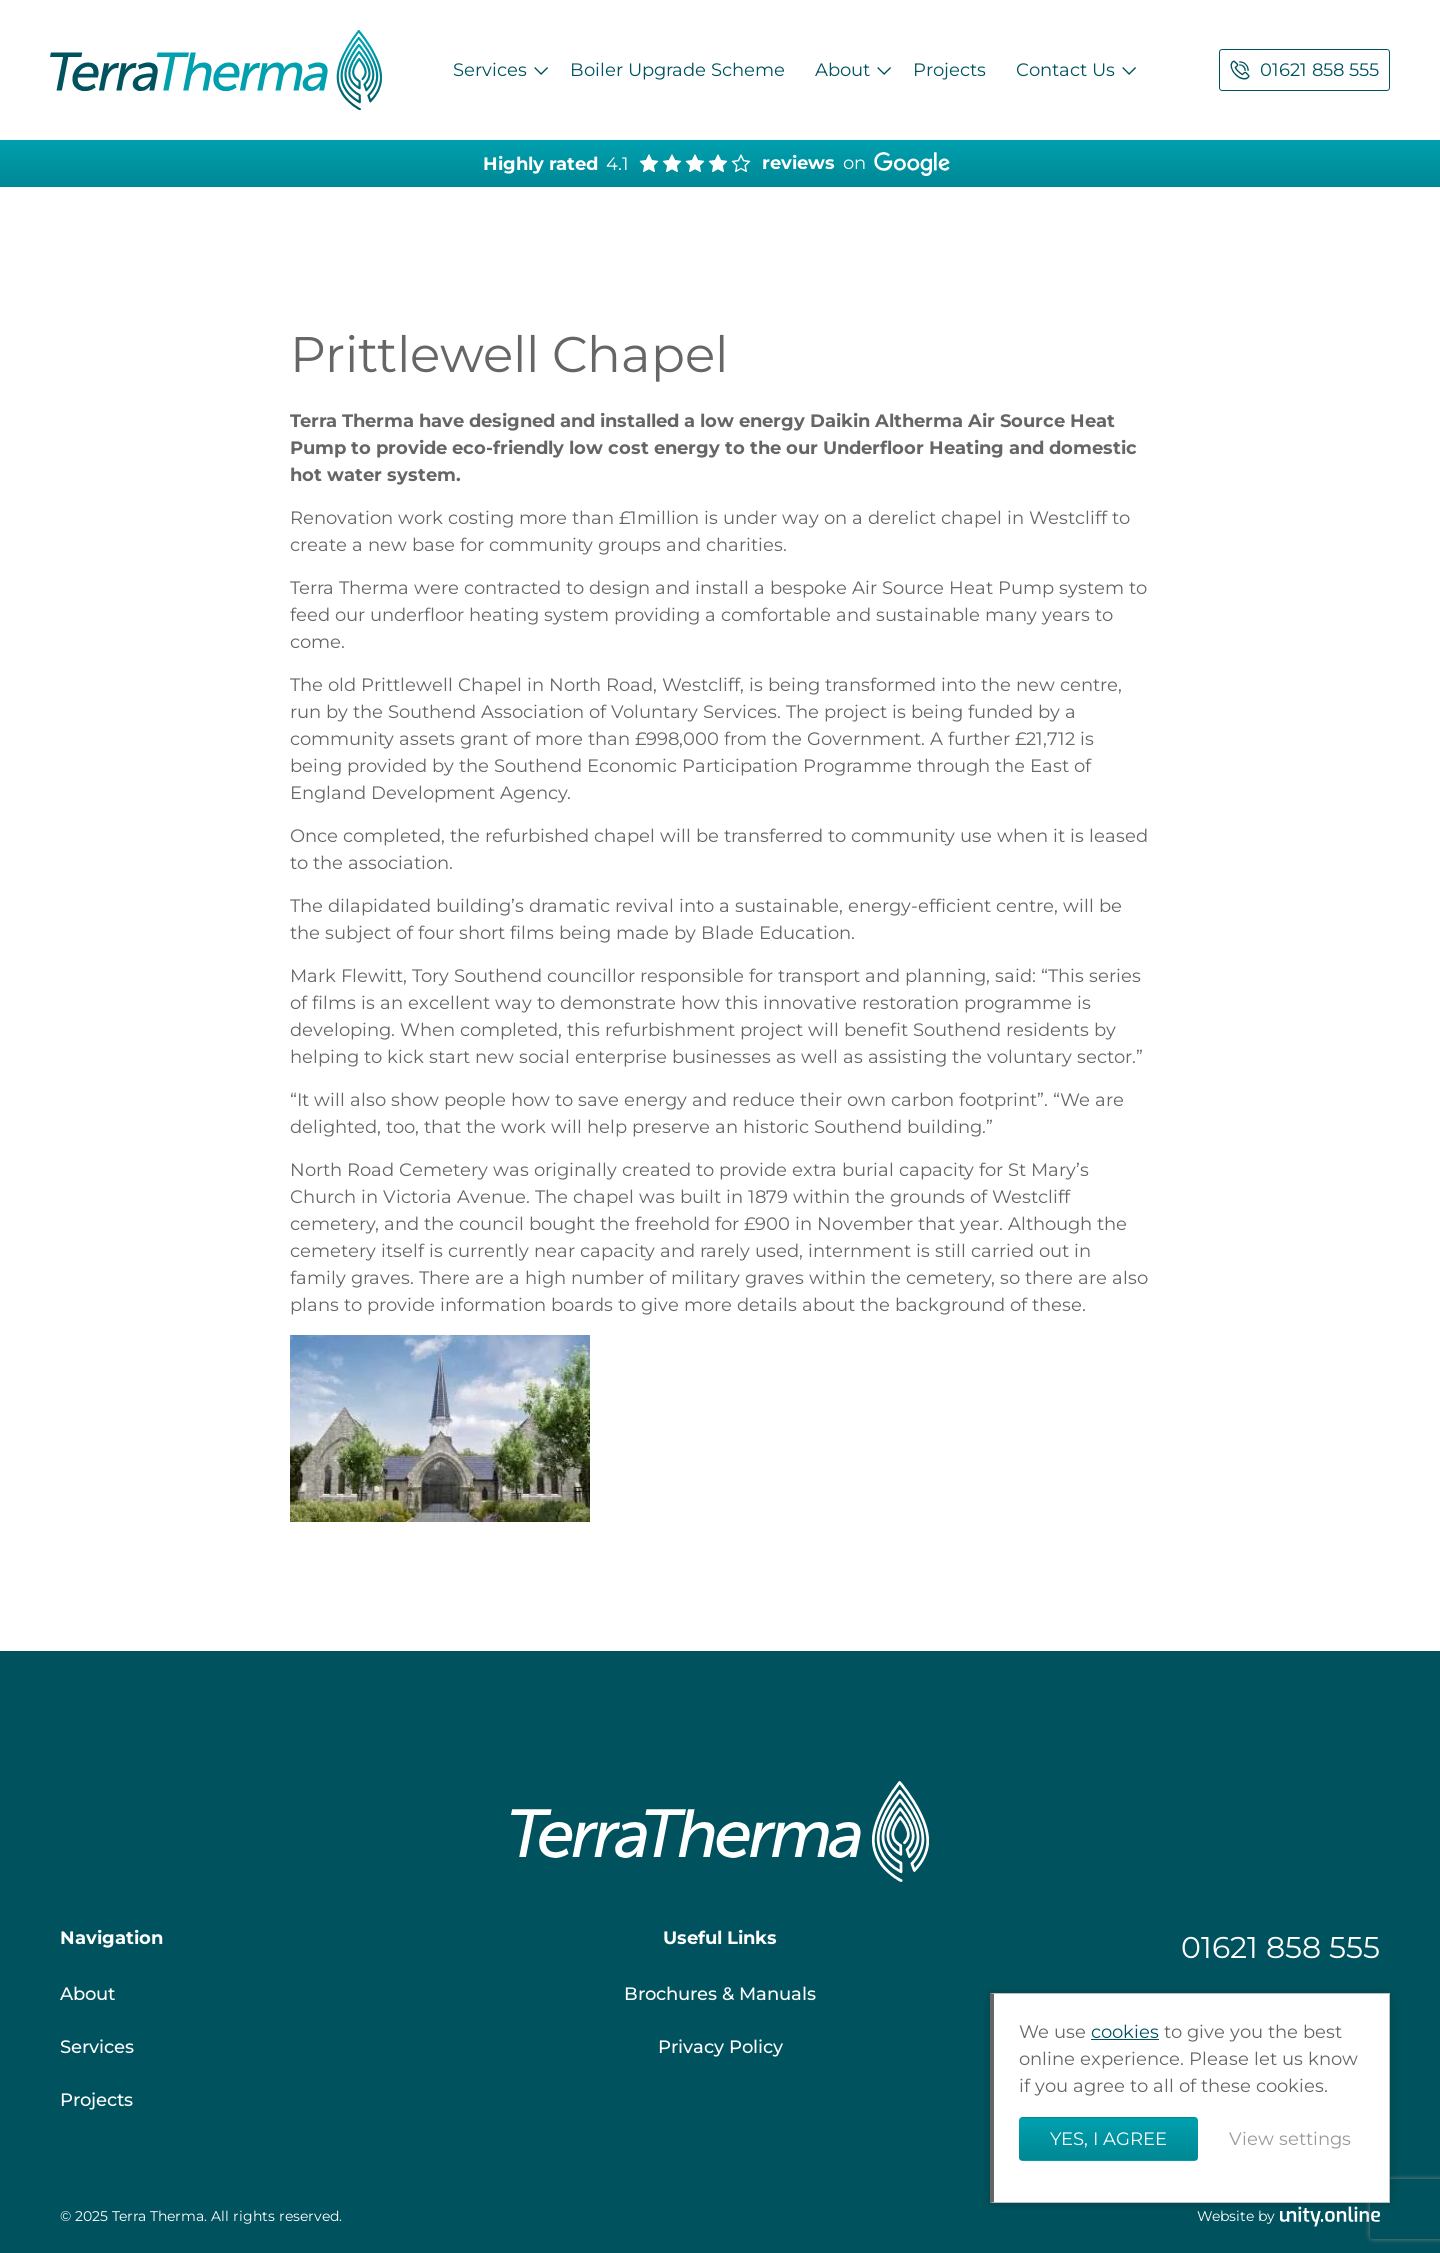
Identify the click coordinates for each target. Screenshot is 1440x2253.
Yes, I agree (1108, 2139)
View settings (1290, 2139)
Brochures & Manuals (720, 1994)
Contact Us (1065, 70)
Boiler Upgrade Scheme (677, 70)
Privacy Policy (720, 2047)
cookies (1125, 2032)
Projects (949, 70)
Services (490, 70)
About (842, 70)
